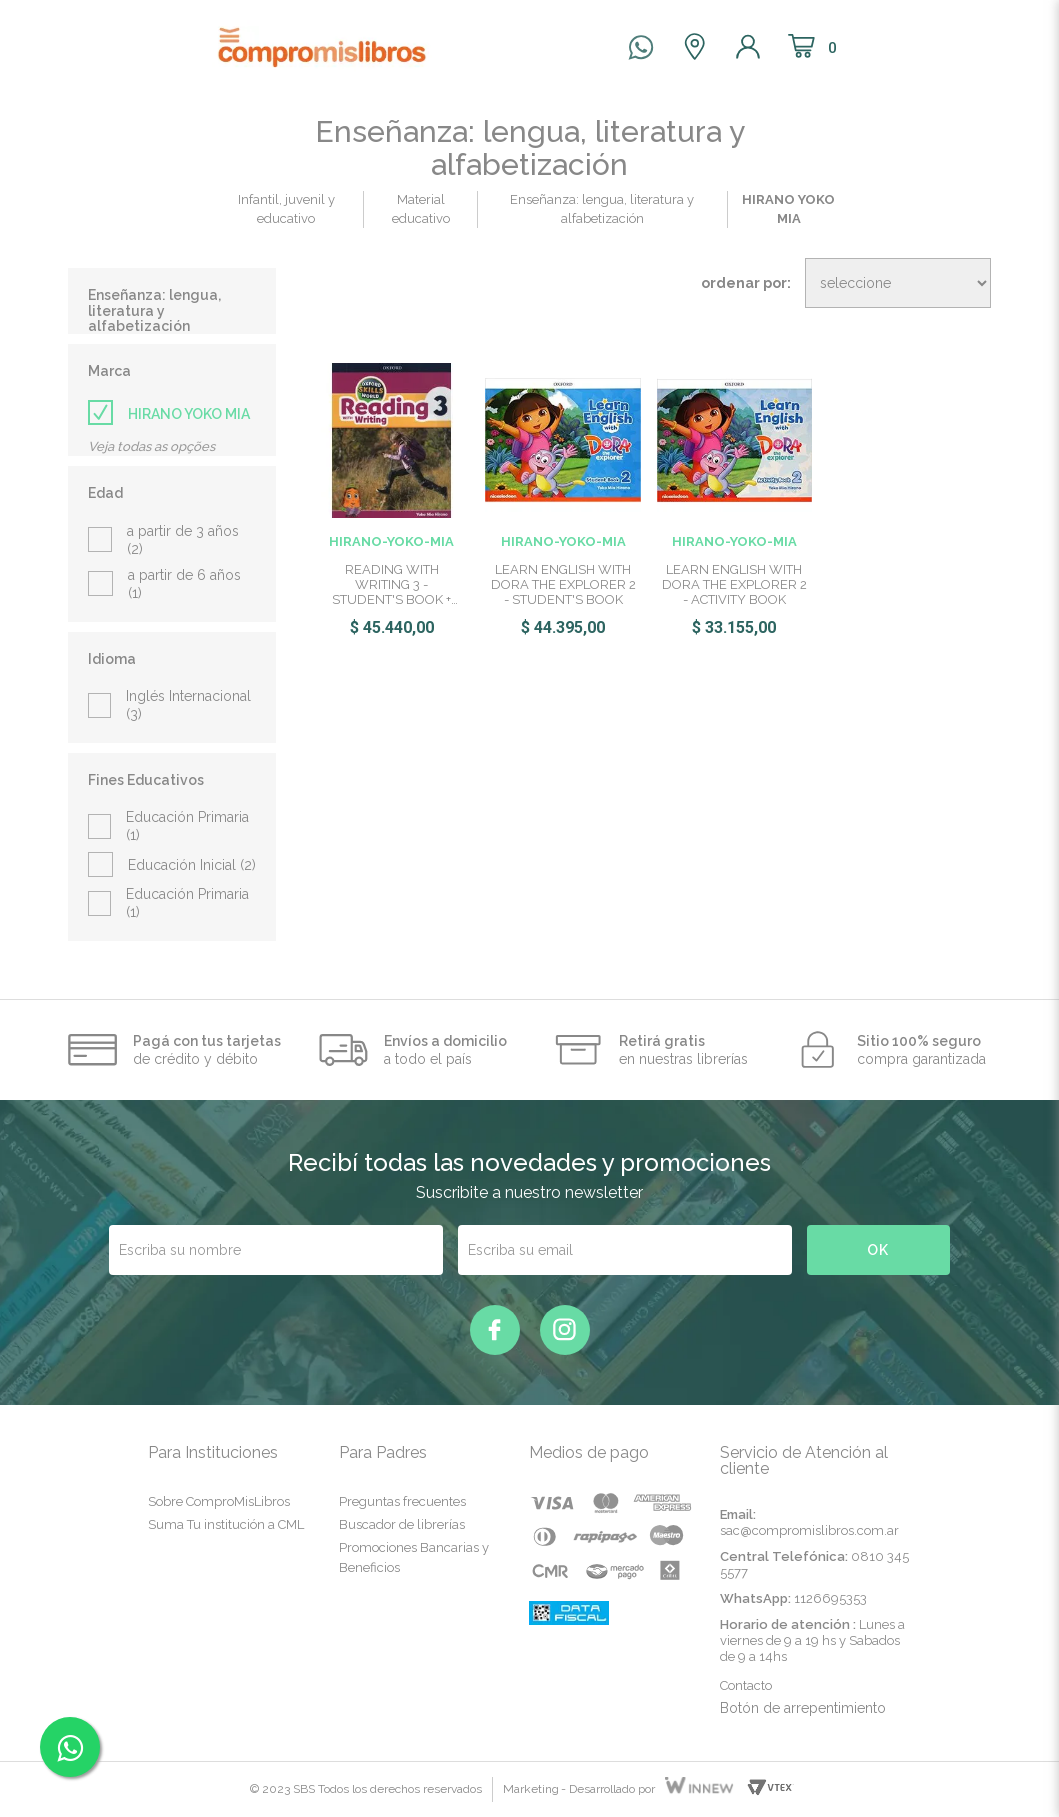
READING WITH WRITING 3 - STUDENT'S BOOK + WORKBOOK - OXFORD (392, 584)
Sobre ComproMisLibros (219, 1501)
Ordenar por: (746, 283)
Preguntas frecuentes (402, 1501)
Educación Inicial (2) (192, 865)
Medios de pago (589, 1452)
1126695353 (830, 1598)
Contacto (746, 1685)
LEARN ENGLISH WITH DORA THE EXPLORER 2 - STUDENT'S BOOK (563, 584)
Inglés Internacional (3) (188, 705)
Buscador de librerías (402, 1524)
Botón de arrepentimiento (803, 1708)
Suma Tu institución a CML (226, 1524)
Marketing (531, 1789)
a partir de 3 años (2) (183, 540)
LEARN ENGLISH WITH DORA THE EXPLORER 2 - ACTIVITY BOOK (734, 584)
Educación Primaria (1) (187, 826)
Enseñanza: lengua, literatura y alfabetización (154, 310)
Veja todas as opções (151, 446)
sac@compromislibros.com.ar (809, 1530)
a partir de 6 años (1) (184, 584)
